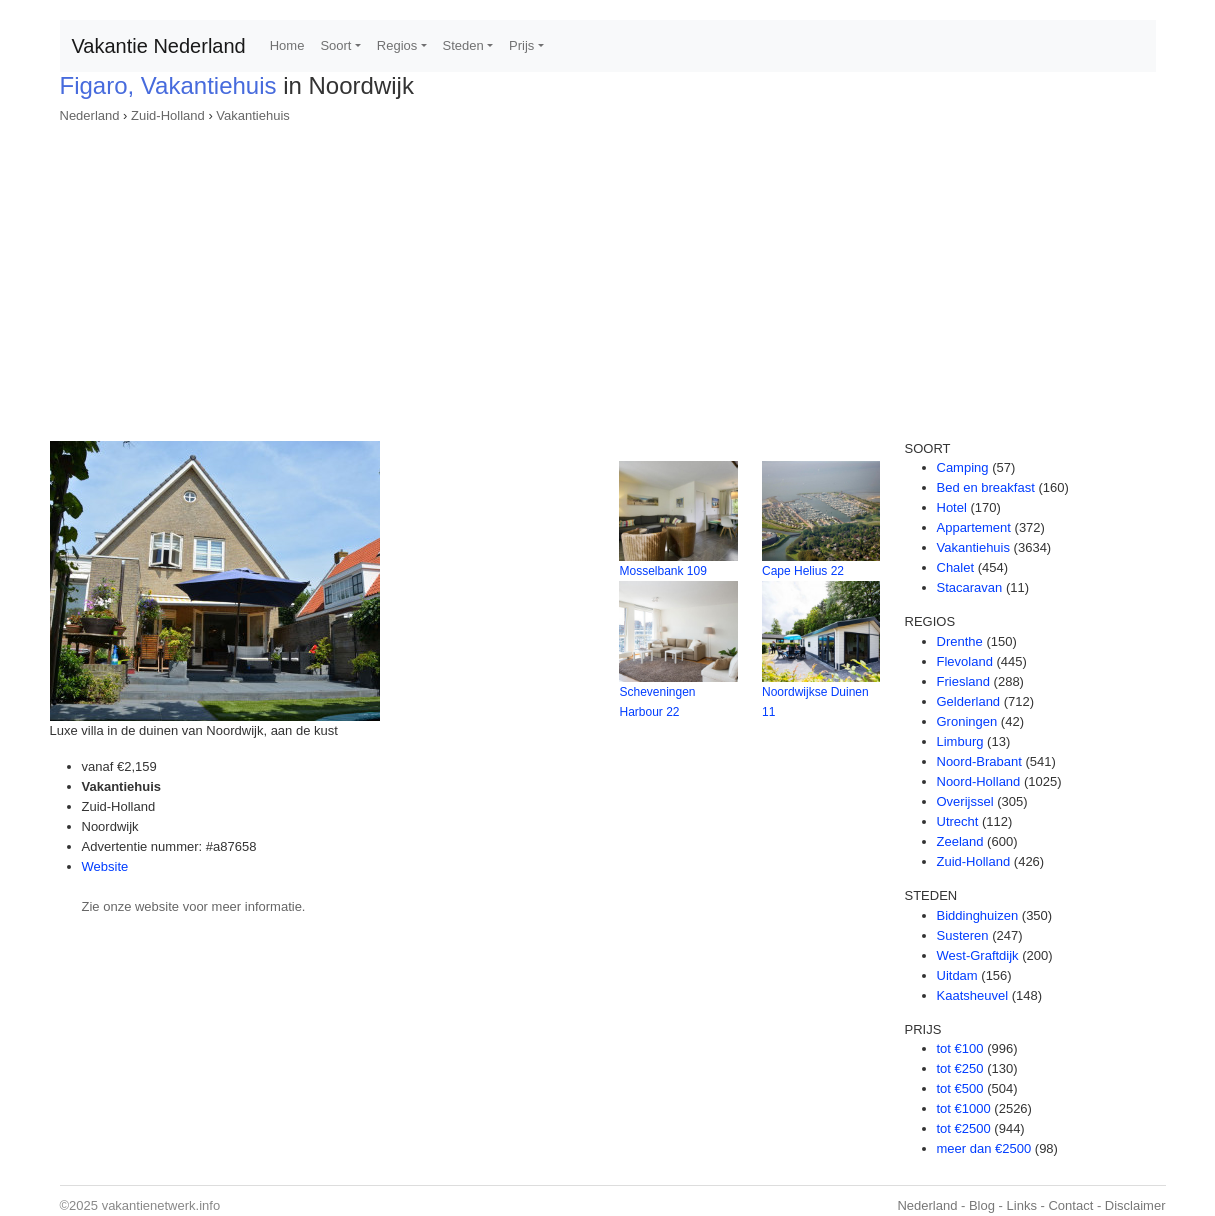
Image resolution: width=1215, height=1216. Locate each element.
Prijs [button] (521, 45)
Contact (1070, 1205)
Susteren (963, 935)
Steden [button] (463, 45)
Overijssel (965, 801)
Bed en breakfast (986, 487)
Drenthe (960, 641)
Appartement (974, 527)
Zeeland (960, 841)
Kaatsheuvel (973, 995)
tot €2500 (964, 1128)
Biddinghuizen (978, 915)
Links (1022, 1205)
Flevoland (965, 661)
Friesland (963, 681)
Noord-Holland (979, 781)
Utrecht (958, 821)
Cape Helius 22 (803, 571)
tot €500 (960, 1088)
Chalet (956, 567)
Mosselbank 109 (662, 571)
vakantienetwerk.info (161, 1205)
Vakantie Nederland (159, 46)
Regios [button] (397, 45)
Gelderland (969, 701)
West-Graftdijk (978, 955)
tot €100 (960, 1048)
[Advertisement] (608, 276)
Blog (982, 1205)
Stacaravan (970, 587)
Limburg (960, 741)
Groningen (967, 721)
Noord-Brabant (979, 761)
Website (105, 866)
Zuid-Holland (168, 115)
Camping (963, 467)
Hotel (952, 507)
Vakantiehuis (252, 115)
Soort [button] (335, 45)
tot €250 (960, 1068)
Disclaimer (1135, 1205)
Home (287, 45)
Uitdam (957, 975)
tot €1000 (964, 1108)
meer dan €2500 (984, 1148)
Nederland (90, 115)
